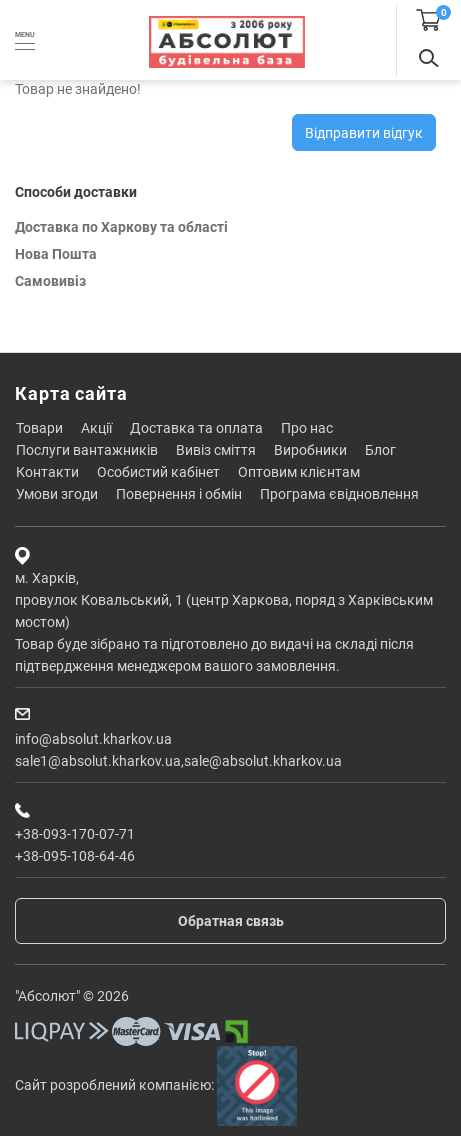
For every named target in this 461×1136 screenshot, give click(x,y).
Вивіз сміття (216, 450)
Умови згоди (57, 494)
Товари (39, 428)
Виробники (310, 450)
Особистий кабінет (158, 472)
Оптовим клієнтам (299, 472)
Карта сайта (71, 393)
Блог (380, 450)
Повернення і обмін (179, 494)
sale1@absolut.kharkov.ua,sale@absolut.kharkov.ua (178, 761)
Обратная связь (231, 921)
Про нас (307, 428)
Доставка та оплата (196, 428)
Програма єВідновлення (339, 494)
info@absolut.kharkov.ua (93, 739)
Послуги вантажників (87, 450)
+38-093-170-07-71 (75, 834)
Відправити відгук (364, 133)
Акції (96, 428)
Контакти (47, 472)
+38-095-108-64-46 (75, 856)
